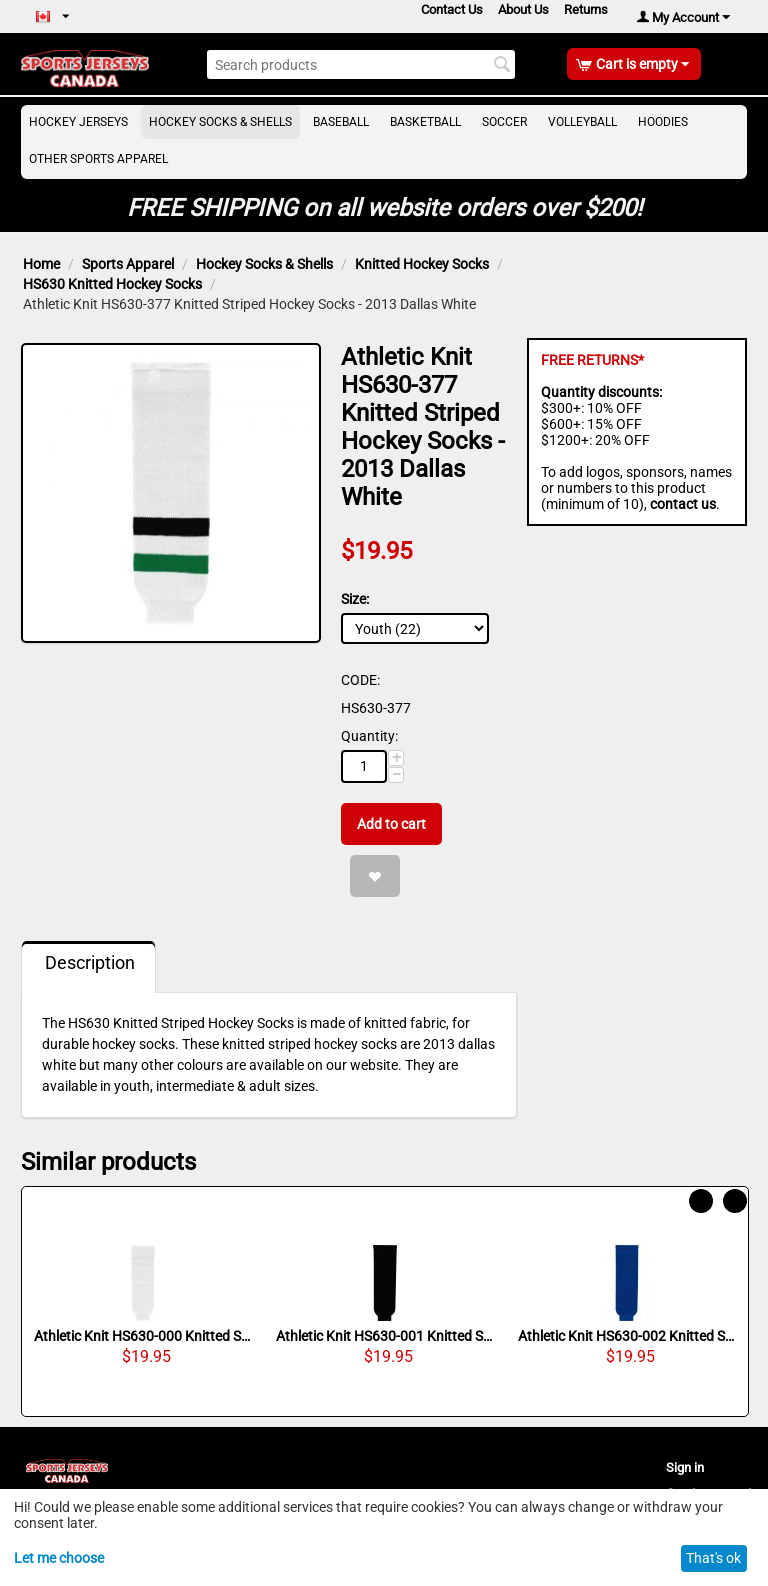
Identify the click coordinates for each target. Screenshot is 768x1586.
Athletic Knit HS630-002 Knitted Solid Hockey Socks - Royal (627, 1336)
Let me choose (59, 1558)
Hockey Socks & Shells (220, 122)
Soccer (504, 122)
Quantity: (369, 736)
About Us (523, 9)
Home (41, 264)
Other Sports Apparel (98, 159)
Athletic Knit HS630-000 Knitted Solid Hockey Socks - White (143, 1336)
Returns (586, 9)
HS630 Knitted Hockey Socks (112, 284)
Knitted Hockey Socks (422, 264)
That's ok (713, 1558)
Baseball (341, 122)
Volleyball (582, 122)
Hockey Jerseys (78, 122)
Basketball (425, 122)
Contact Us (452, 9)
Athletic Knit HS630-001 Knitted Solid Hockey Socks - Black (385, 1336)
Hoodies (663, 122)
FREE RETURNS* (592, 360)
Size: (355, 599)
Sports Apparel (128, 264)
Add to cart (391, 824)
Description (90, 963)
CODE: (360, 680)
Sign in (685, 1467)
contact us (683, 504)
